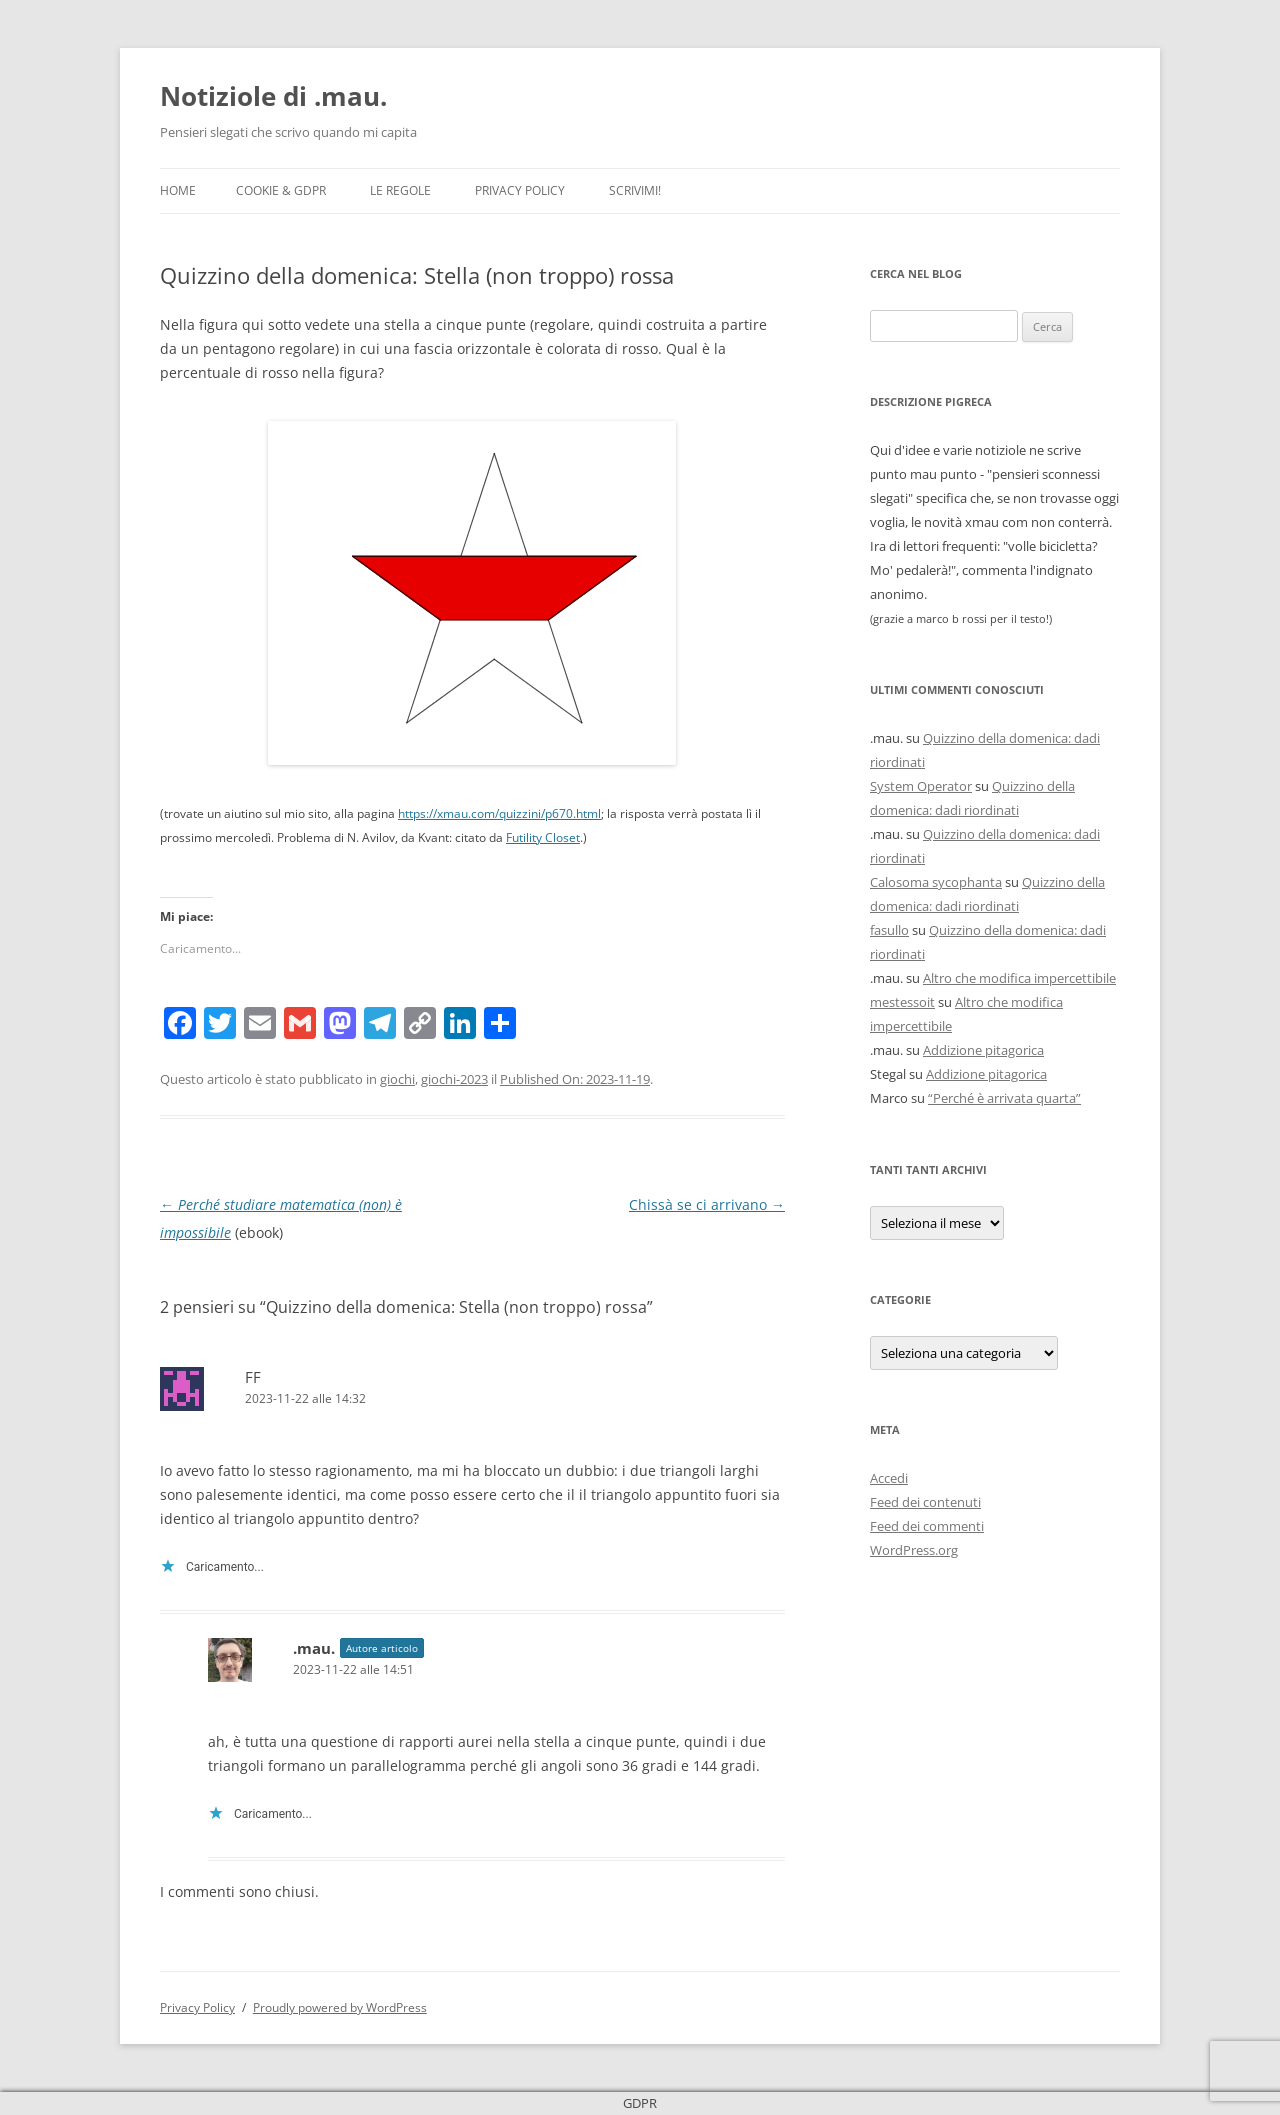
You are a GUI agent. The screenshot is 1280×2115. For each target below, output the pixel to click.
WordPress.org (914, 1550)
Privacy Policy (520, 190)
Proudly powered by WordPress (340, 2007)
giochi (397, 1079)
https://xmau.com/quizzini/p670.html (499, 813)
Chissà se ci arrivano (707, 1204)
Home (178, 190)
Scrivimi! (635, 190)
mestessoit (902, 1002)
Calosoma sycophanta (936, 882)
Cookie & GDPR (281, 190)
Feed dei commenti (927, 1526)
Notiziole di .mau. (273, 96)
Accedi (889, 1478)
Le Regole (400, 190)
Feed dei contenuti (925, 1502)
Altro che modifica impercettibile (1019, 978)
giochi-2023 (454, 1079)
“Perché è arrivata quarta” (1004, 1098)
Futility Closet (543, 837)
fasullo (889, 930)
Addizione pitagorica (983, 1050)
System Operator (921, 786)
